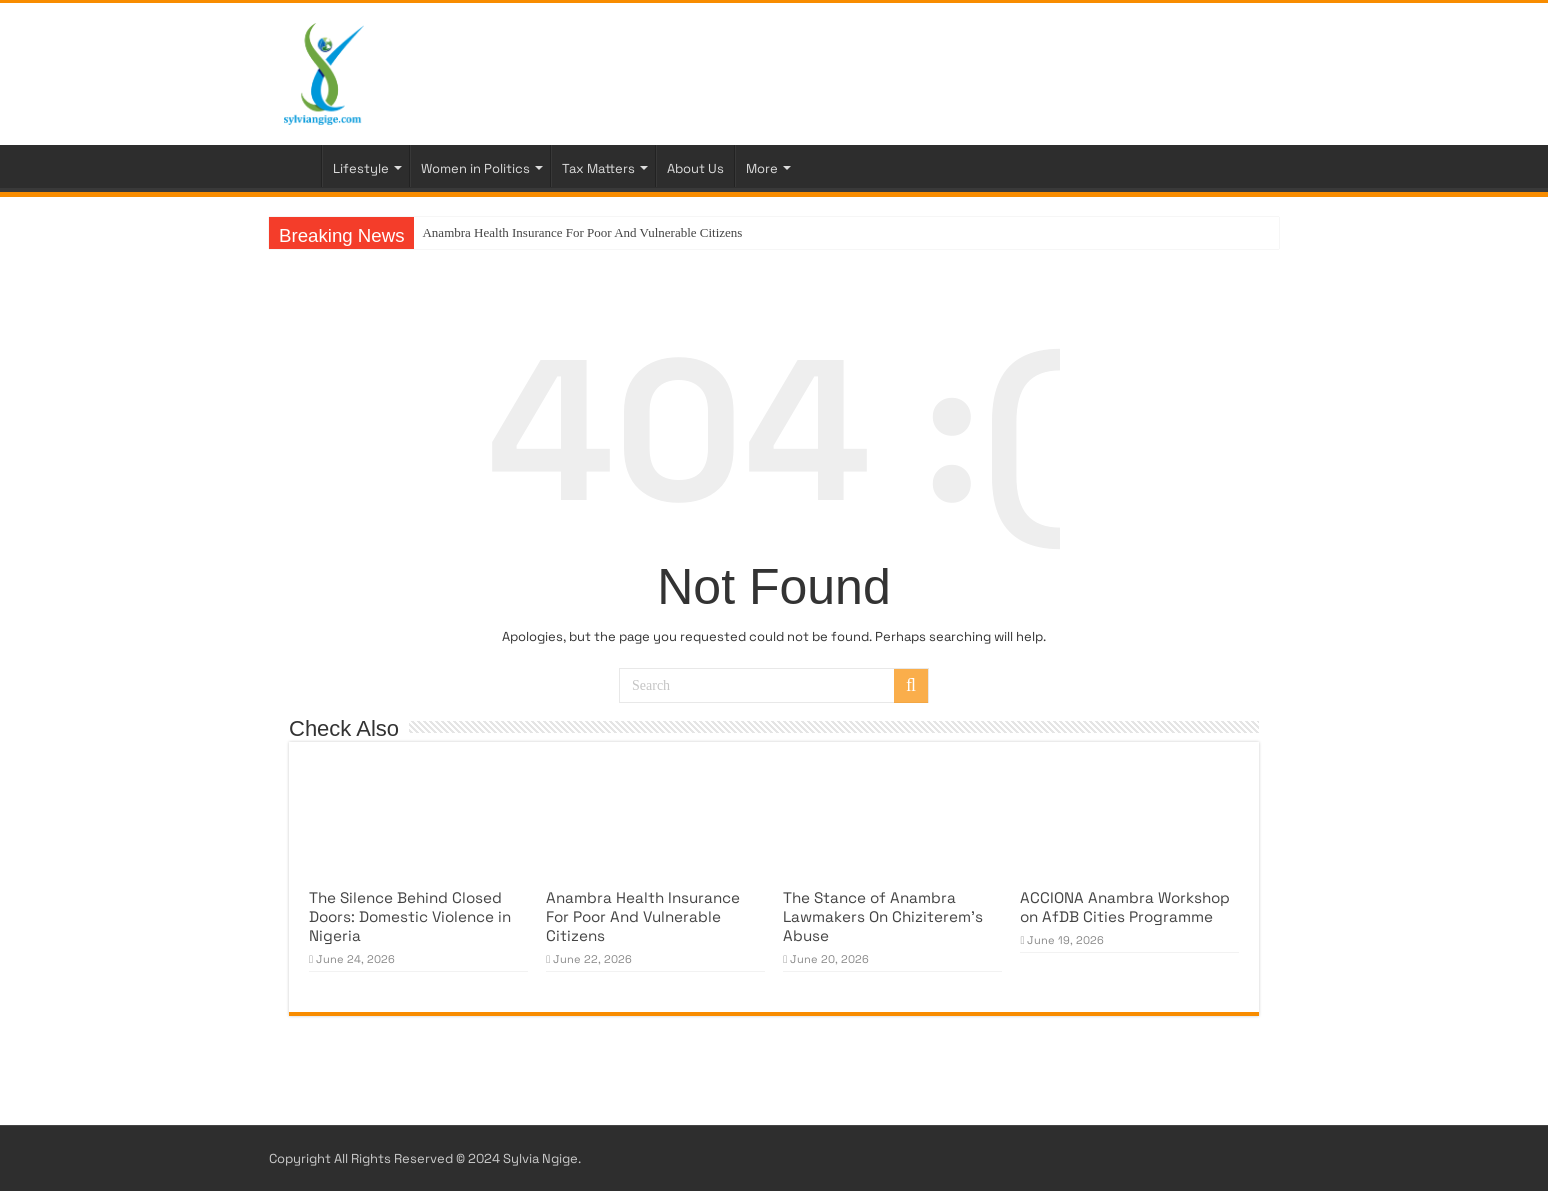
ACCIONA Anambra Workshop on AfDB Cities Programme (1125, 907)
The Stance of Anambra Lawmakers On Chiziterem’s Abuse (883, 916)
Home (295, 166)
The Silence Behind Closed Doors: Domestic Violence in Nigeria (410, 916)
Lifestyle (361, 168)
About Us (695, 168)
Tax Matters (598, 168)
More (762, 168)
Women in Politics (475, 168)
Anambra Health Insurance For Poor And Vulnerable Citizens (582, 232)
